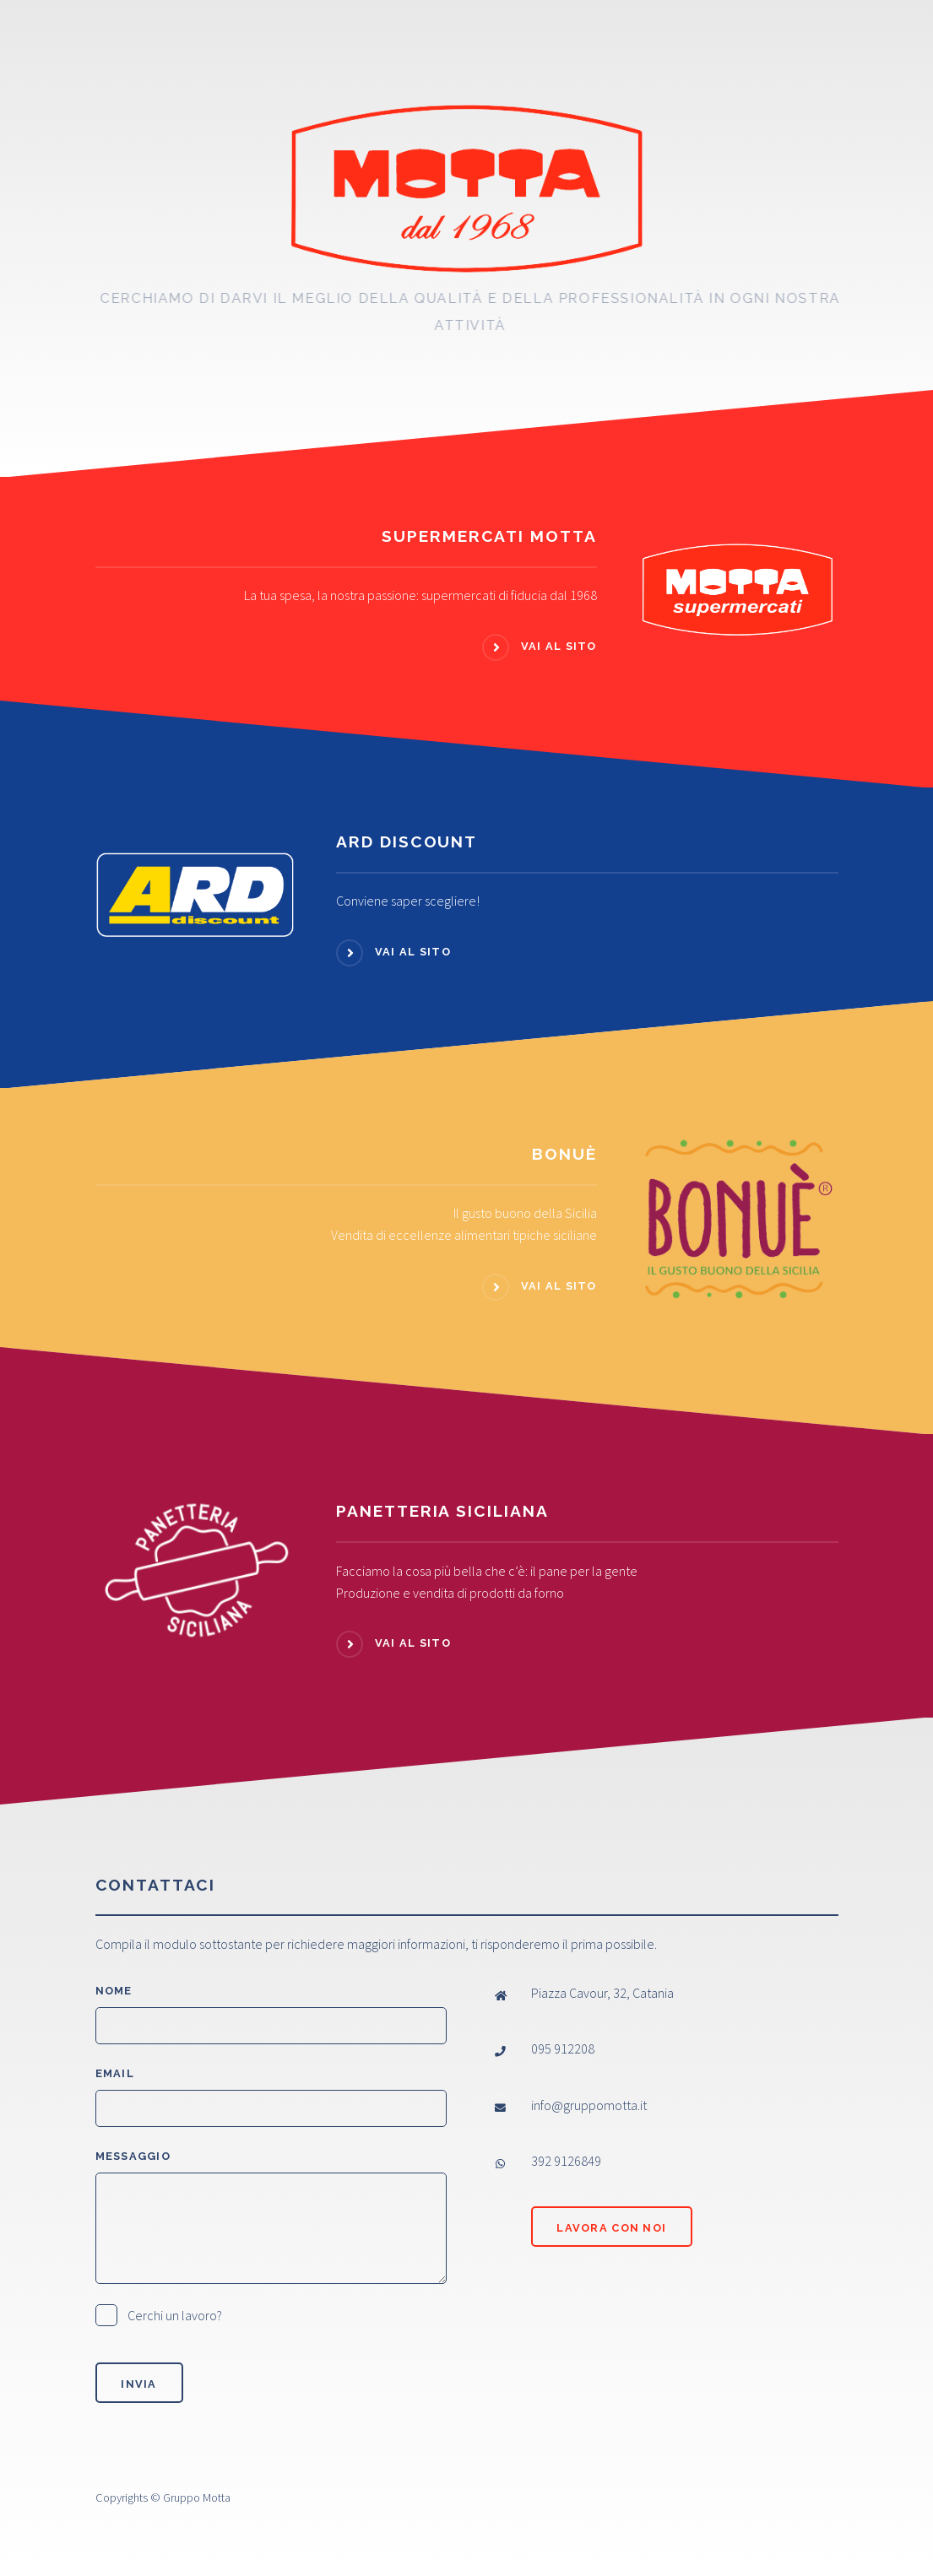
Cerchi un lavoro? (174, 2315)
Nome (114, 1990)
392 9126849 (566, 2160)
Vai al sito (559, 646)
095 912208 (562, 2048)
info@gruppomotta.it (589, 2105)
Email (114, 2073)
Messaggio (133, 2156)
